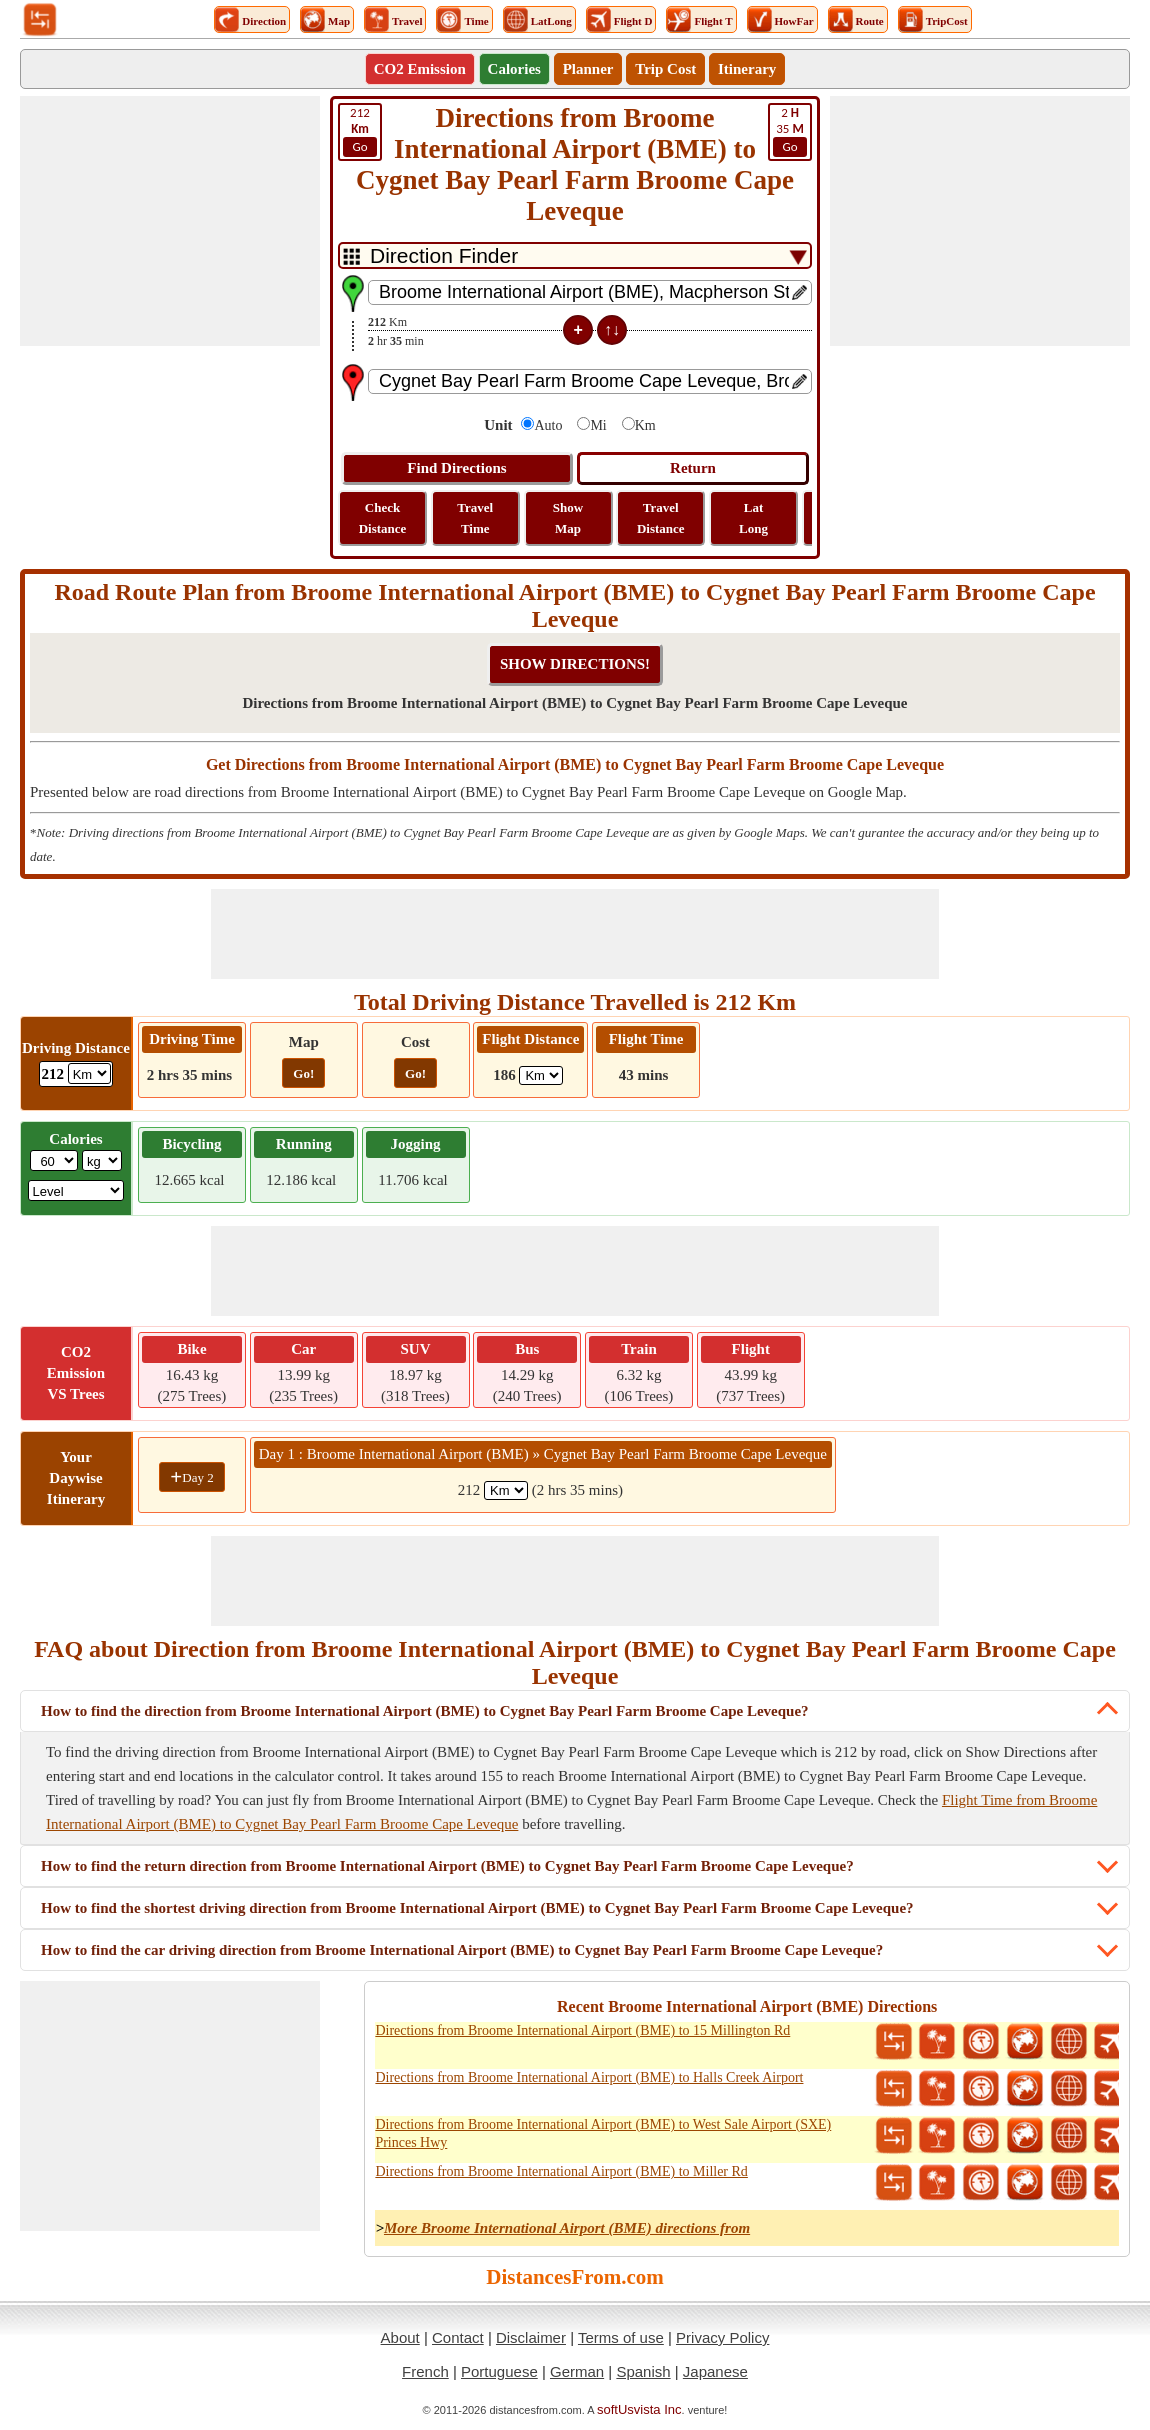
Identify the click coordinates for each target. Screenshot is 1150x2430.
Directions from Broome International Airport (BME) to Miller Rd (561, 2171)
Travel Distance (661, 518)
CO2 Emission (420, 69)
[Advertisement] (170, 221)
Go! (303, 1073)
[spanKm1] (506, 1490)
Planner (588, 69)
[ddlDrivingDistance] (89, 1073)
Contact (458, 2337)
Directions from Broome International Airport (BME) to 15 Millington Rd (582, 2030)
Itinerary (747, 69)
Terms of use (621, 2337)
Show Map (568, 518)
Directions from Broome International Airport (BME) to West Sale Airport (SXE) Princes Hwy (603, 2133)
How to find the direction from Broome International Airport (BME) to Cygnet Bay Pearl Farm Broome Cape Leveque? (425, 1711)
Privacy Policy (722, 2337)
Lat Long (753, 518)
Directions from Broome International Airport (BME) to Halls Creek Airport (589, 2077)
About (400, 2337)
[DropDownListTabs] (575, 255)
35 (790, 131)
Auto (548, 425)
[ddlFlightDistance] (541, 1075)
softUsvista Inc (639, 2409)
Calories (514, 69)
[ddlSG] (76, 1190)
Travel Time (475, 518)
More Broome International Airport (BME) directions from (567, 2228)
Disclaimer (531, 2337)
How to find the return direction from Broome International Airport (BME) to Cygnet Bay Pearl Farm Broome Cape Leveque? (447, 1866)
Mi (598, 425)
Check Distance (383, 518)
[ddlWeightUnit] (102, 1160)
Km (645, 425)
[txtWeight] (54, 1160)
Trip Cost (665, 69)
